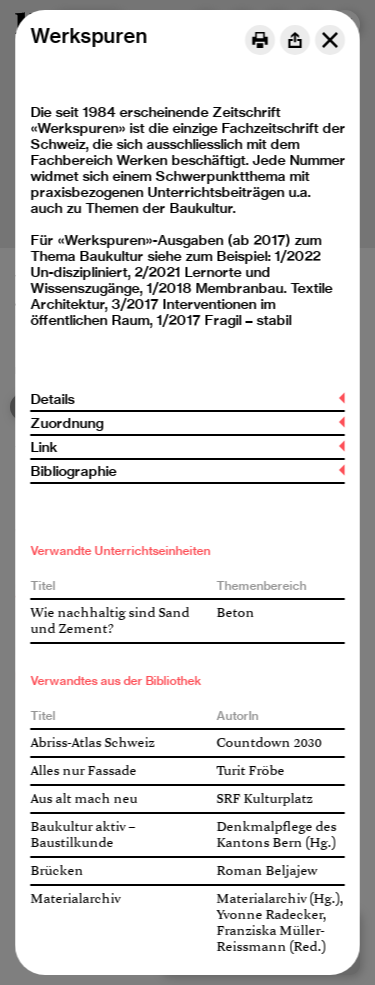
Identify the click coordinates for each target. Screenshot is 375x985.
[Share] (295, 40)
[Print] (260, 40)
